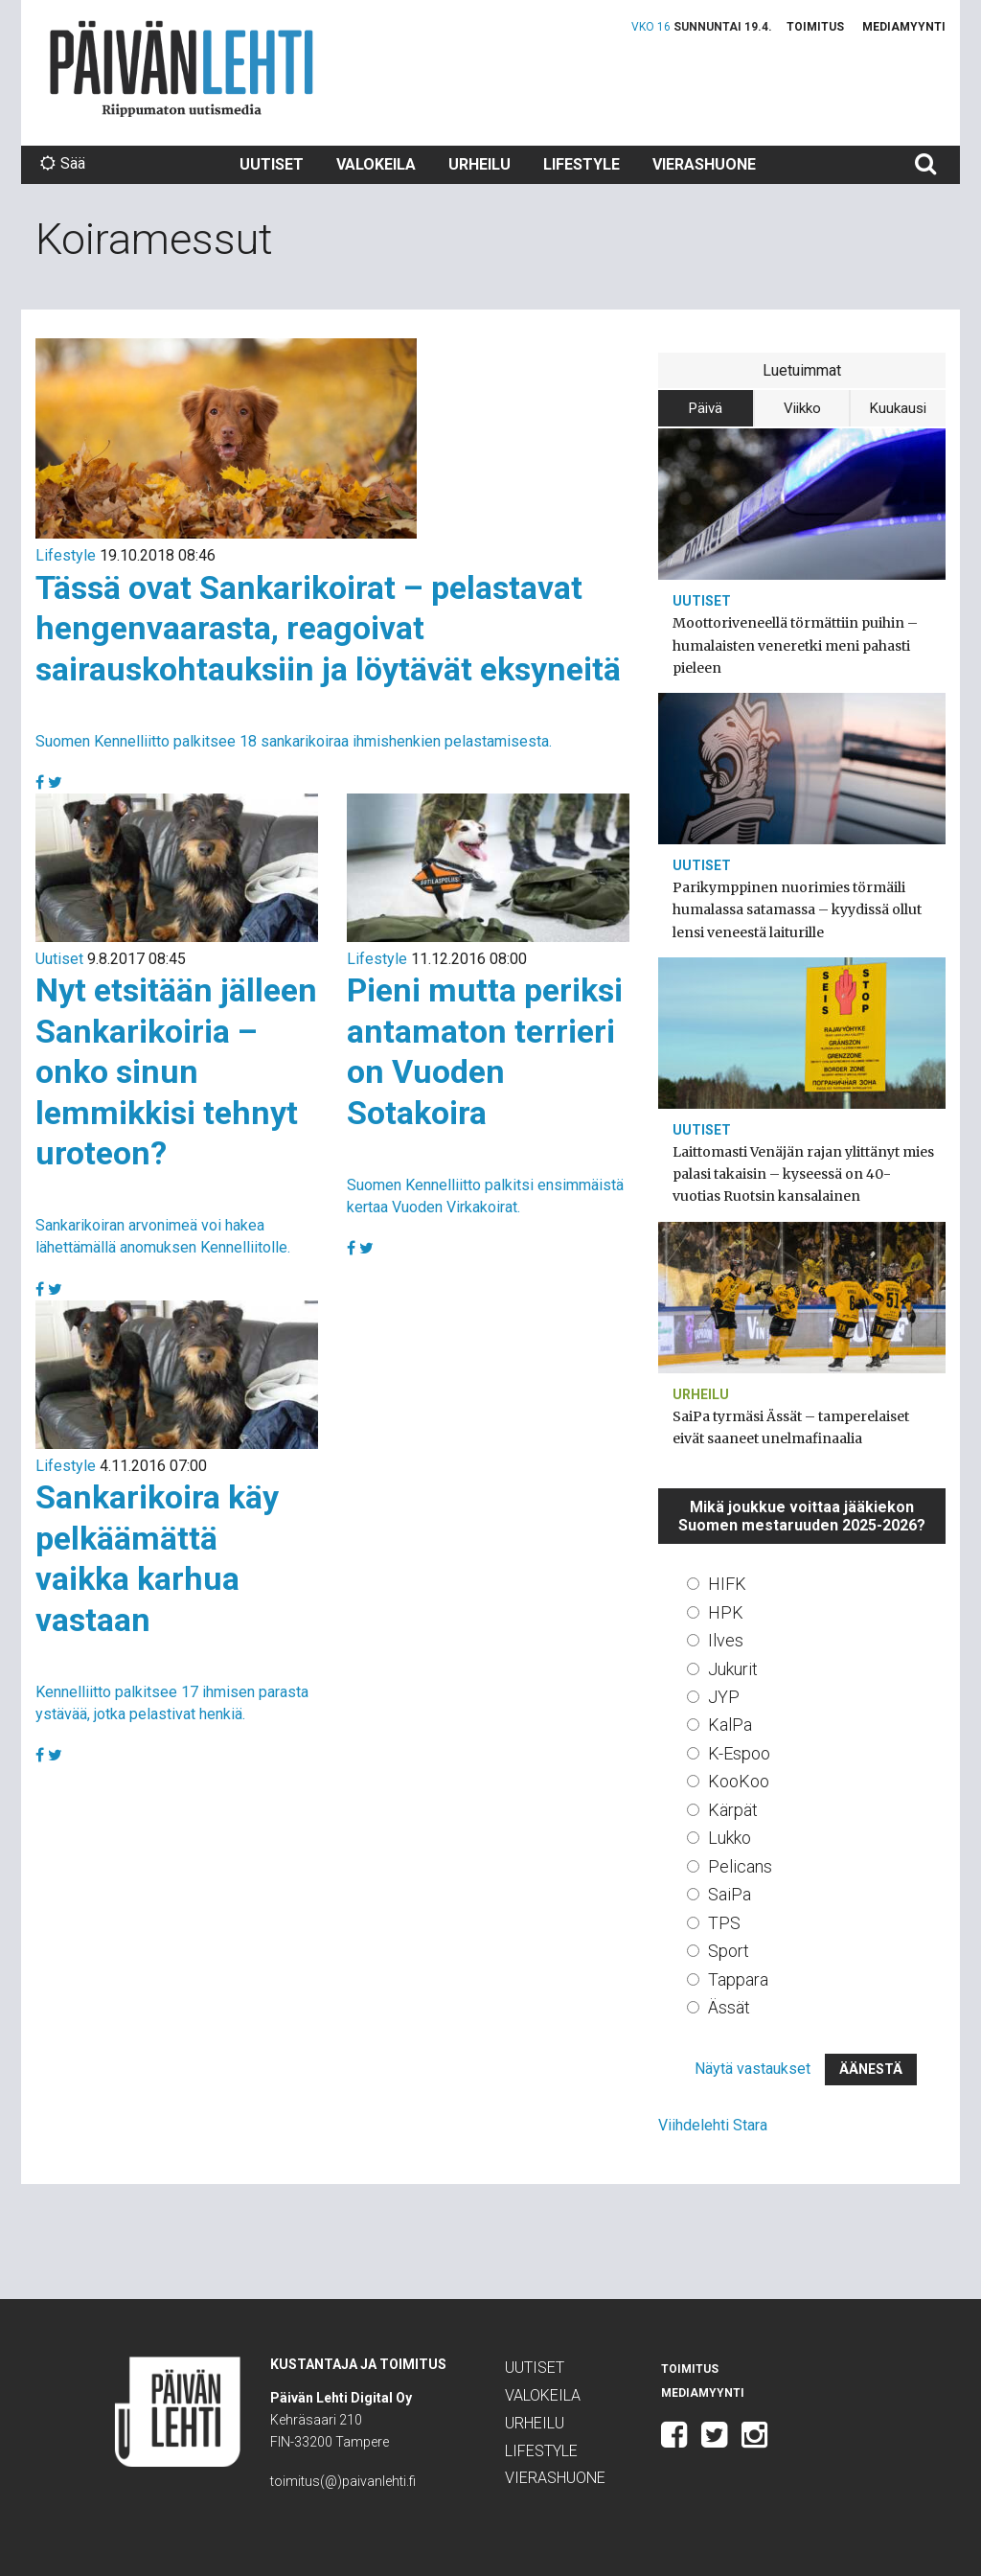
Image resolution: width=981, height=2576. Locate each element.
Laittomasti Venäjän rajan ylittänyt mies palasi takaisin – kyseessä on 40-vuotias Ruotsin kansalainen (803, 1174)
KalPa (730, 1724)
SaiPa (729, 1894)
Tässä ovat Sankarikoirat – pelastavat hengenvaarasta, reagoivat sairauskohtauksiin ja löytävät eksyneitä (328, 628)
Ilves (725, 1640)
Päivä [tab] (705, 408)
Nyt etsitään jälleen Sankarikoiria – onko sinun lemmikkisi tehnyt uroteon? (176, 1071)
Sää (62, 163)
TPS (724, 1923)
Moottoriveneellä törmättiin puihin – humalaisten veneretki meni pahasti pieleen (795, 645)
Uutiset (272, 164)
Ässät (729, 2007)
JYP (724, 1697)
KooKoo (738, 1781)
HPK (725, 1612)
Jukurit (733, 1669)
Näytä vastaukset (752, 2068)
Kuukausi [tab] (898, 408)
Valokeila (376, 164)
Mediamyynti (904, 27)
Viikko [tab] (802, 408)
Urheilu (479, 164)
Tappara (738, 1979)
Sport (728, 1951)
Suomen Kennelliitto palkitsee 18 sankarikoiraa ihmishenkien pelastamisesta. (293, 741)
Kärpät (733, 1810)
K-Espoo (739, 1753)
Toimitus (815, 27)
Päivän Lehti (181, 68)
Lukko (729, 1838)
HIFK (727, 1584)
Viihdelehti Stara (712, 2125)
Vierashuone (704, 164)
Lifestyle (581, 164)
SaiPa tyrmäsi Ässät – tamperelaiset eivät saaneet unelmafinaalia (791, 1427)
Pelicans (740, 1866)
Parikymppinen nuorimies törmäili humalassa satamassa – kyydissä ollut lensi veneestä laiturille (797, 909)
